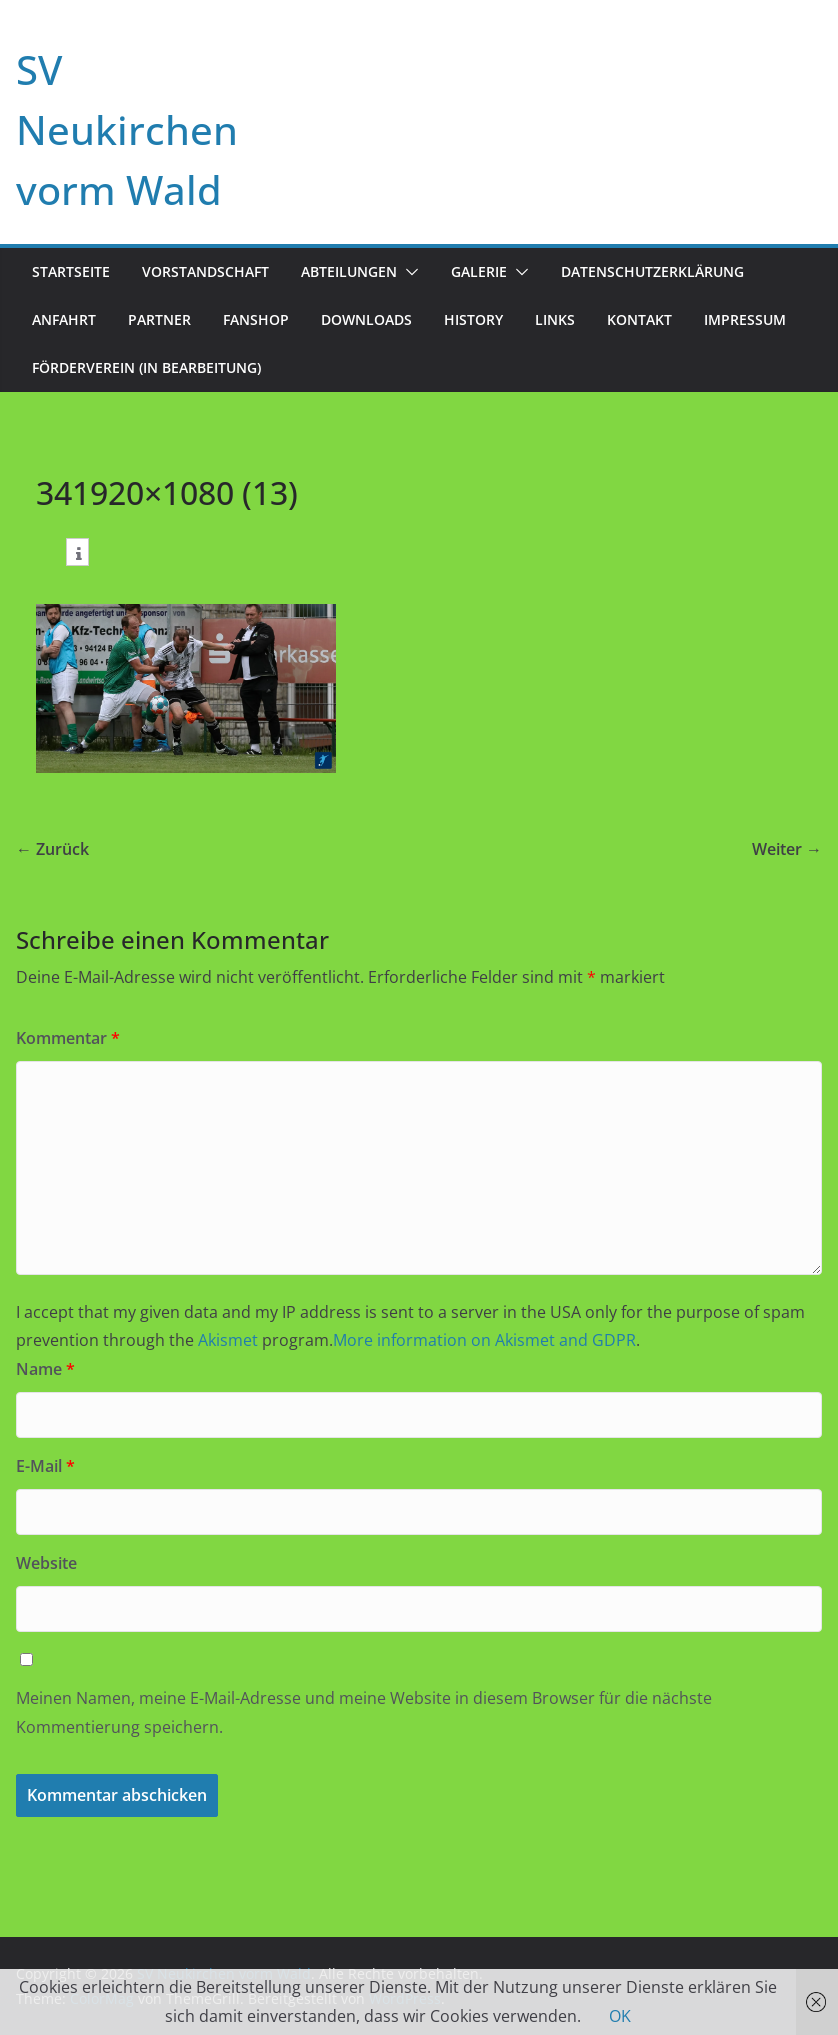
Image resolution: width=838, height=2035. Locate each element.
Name (45, 1369)
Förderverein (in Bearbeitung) (146, 367)
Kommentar (68, 1038)
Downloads (366, 319)
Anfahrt (64, 319)
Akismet (228, 1340)
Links (555, 319)
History (473, 319)
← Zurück (52, 849)
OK (620, 2016)
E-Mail (45, 1466)
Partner (159, 319)
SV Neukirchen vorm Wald (127, 129)
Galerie (479, 271)
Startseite (71, 271)
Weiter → (787, 849)
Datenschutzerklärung (652, 271)
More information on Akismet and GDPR (484, 1340)
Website (46, 1563)
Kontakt (639, 319)
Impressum (745, 319)
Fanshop (256, 319)
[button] (408, 272)
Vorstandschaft (205, 271)
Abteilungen (349, 271)
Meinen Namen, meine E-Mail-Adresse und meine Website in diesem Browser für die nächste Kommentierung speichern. (364, 1712)
